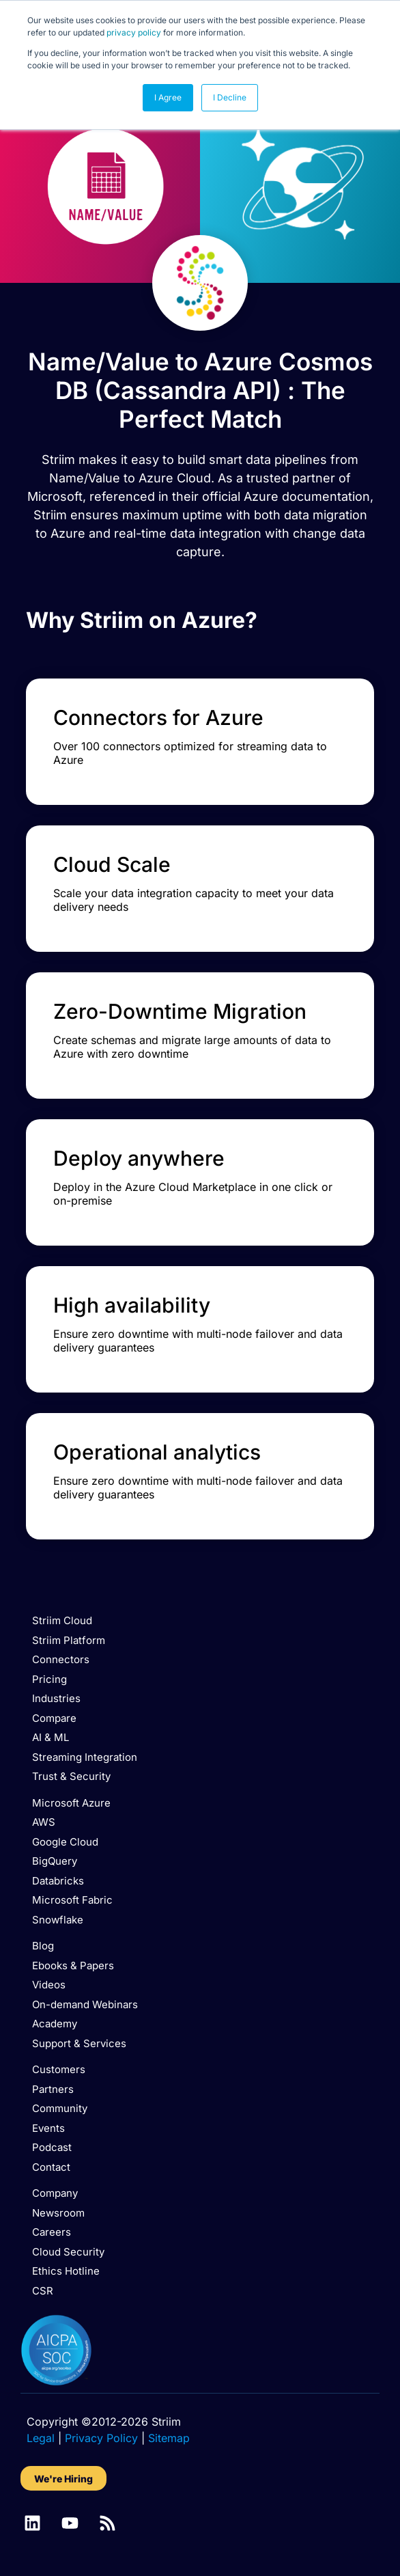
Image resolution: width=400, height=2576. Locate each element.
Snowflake (57, 1919)
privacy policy (133, 32)
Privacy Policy (101, 2438)
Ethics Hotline (66, 2270)
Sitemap (169, 2438)
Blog (43, 1945)
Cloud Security (68, 2251)
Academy (54, 2023)
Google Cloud (65, 1841)
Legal (41, 2438)
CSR (42, 2290)
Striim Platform (68, 1640)
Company (55, 2193)
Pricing (49, 1679)
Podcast (52, 2147)
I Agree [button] (168, 97)
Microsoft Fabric (72, 1899)
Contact (51, 2167)
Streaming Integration (84, 1757)
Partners (53, 2089)
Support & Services (79, 2043)
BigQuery (54, 1860)
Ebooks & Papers (73, 1965)
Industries (56, 1698)
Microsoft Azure (71, 1802)
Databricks (58, 1880)
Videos (49, 1984)
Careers (51, 2231)
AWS (43, 1821)
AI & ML (50, 1737)
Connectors (60, 1659)
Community (59, 2108)
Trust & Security (71, 1776)
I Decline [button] (229, 97)
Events (48, 2128)
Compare (54, 1718)
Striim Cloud (62, 1620)
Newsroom (58, 2212)
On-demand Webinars (85, 2004)
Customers (58, 2069)
